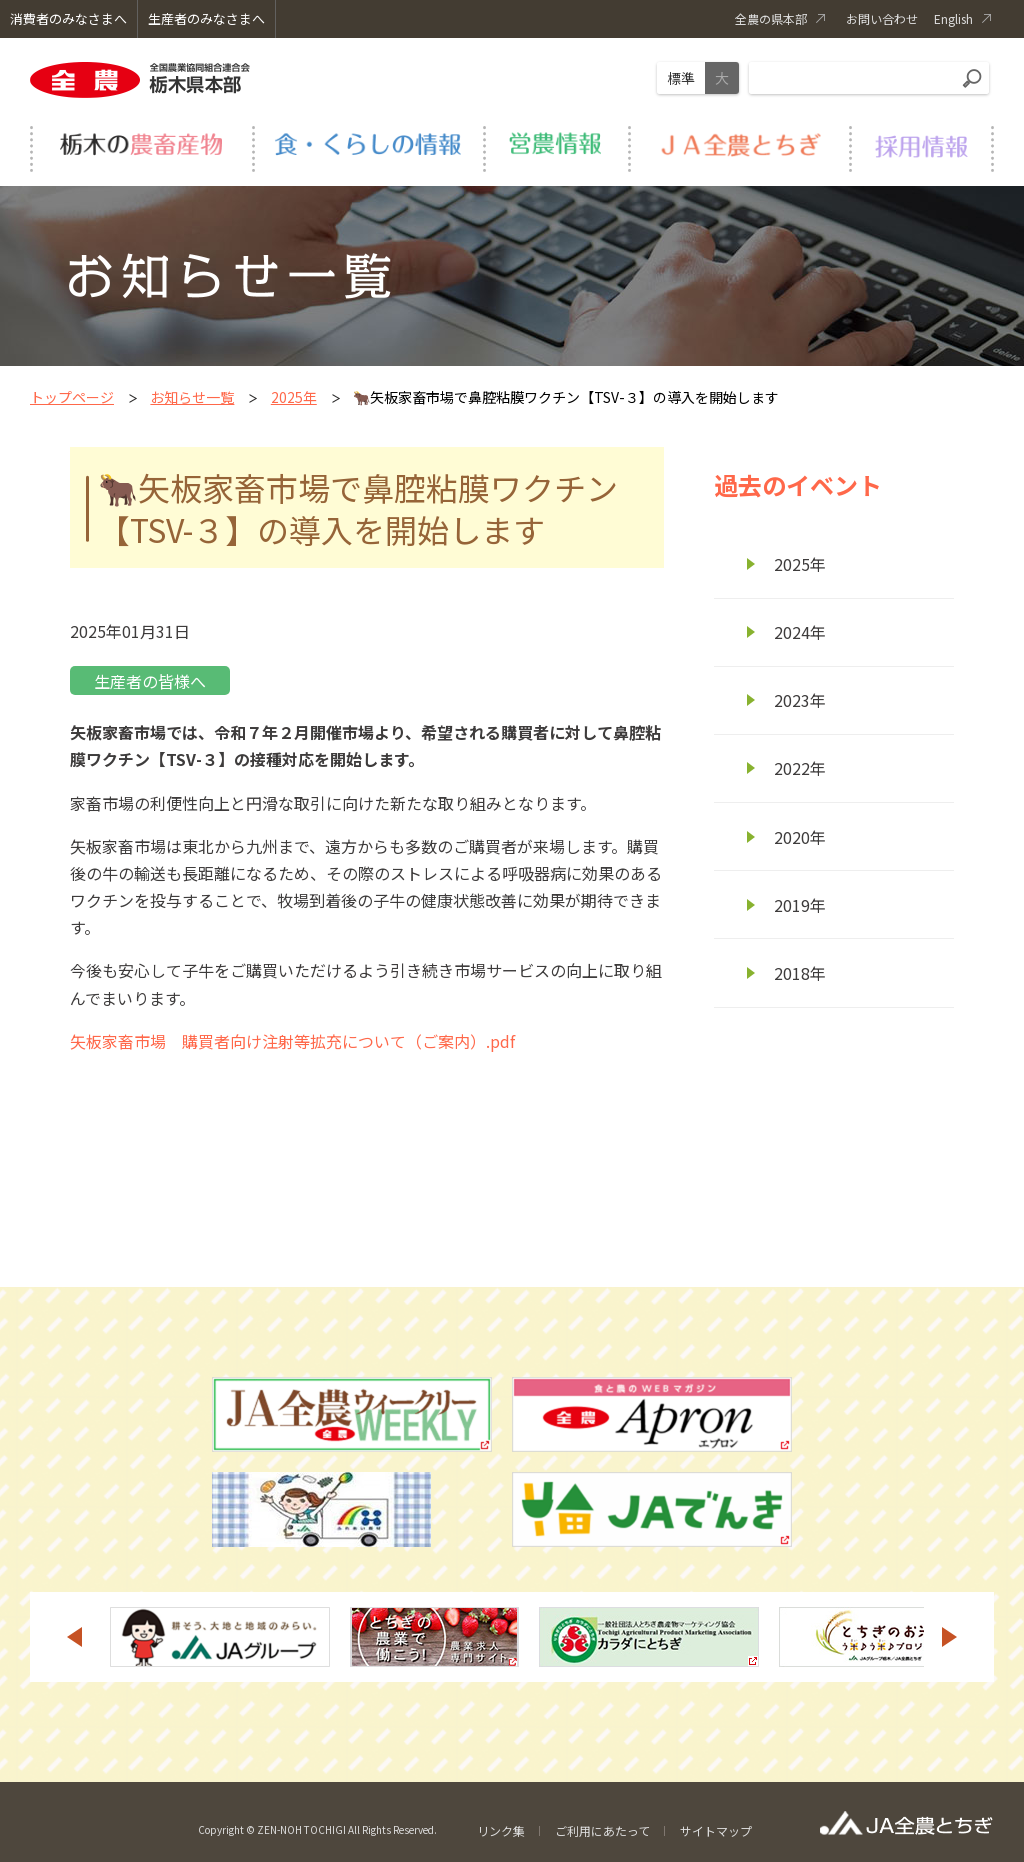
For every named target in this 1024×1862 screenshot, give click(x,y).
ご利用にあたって (602, 1830)
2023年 (800, 700)
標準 (681, 78)
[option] (220, 1637)
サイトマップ (716, 1830)
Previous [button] (74, 1637)
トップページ (72, 397)
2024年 (800, 632)
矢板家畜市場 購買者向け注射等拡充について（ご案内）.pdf (292, 1041)
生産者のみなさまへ (206, 18)
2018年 (800, 973)
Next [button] (950, 1637)
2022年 (800, 768)
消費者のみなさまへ (68, 18)
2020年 (800, 837)
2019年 (800, 905)
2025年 (294, 397)
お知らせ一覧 (192, 397)
